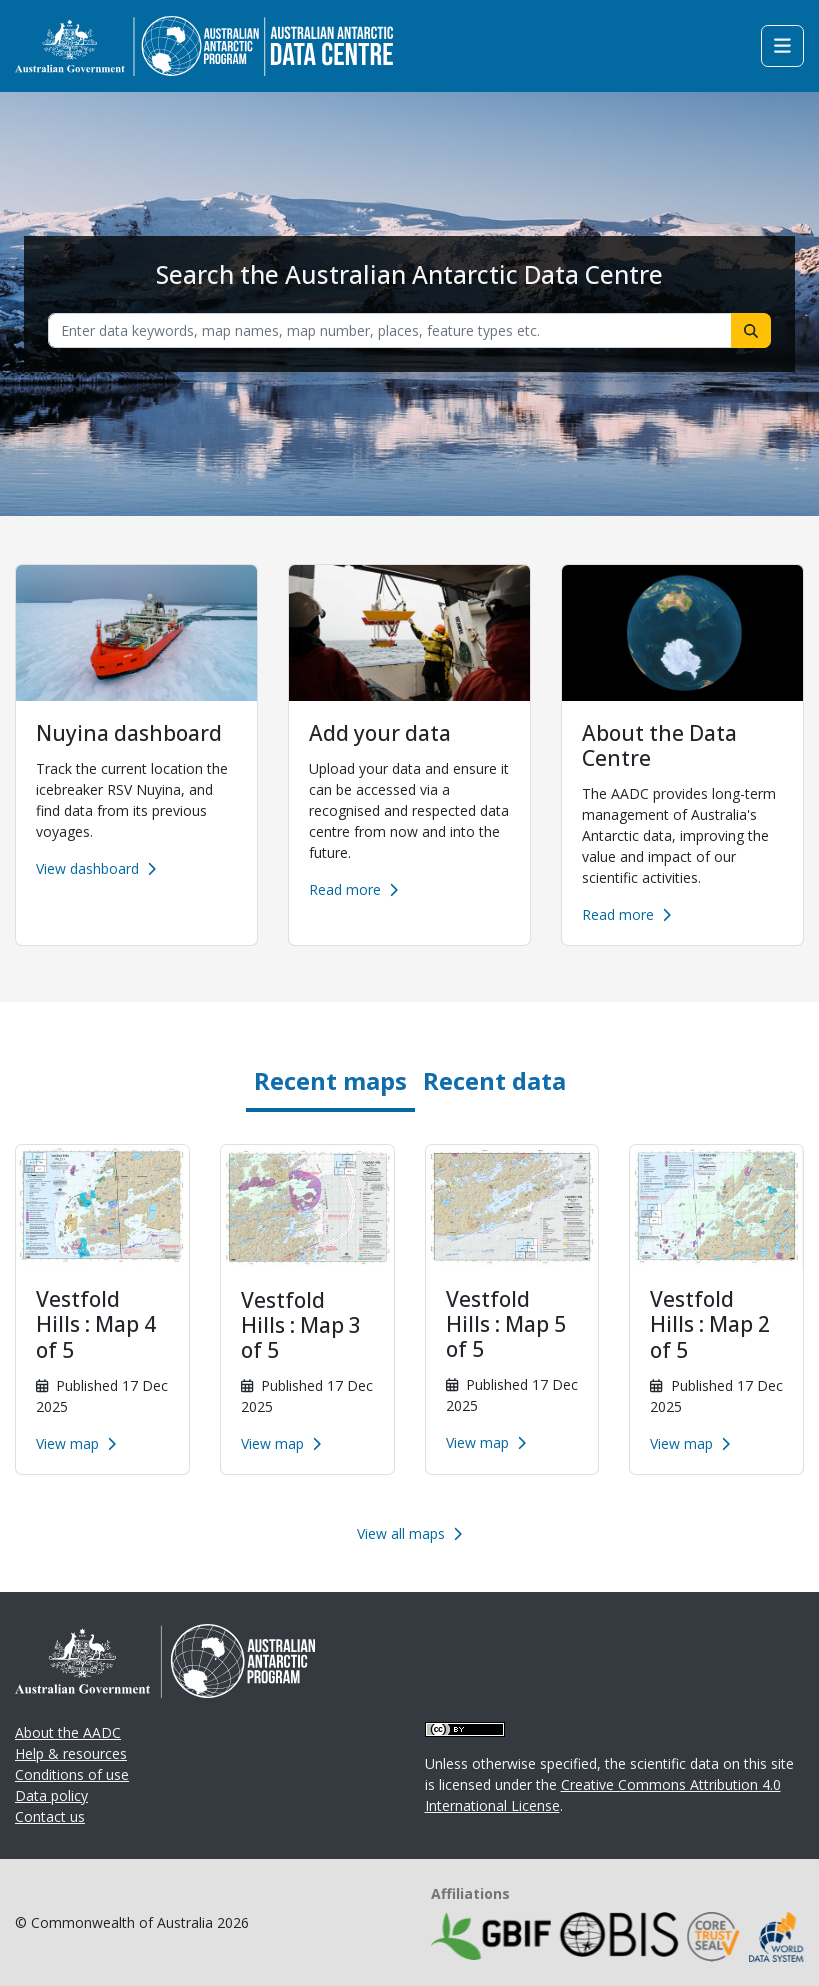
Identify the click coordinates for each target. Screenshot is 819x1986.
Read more (353, 889)
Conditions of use (72, 1774)
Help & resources (71, 1753)
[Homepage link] (204, 44)
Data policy (51, 1795)
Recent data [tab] (494, 1080)
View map (76, 1443)
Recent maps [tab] (330, 1080)
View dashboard (96, 868)
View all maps (409, 1533)
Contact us (50, 1816)
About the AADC (68, 1732)
